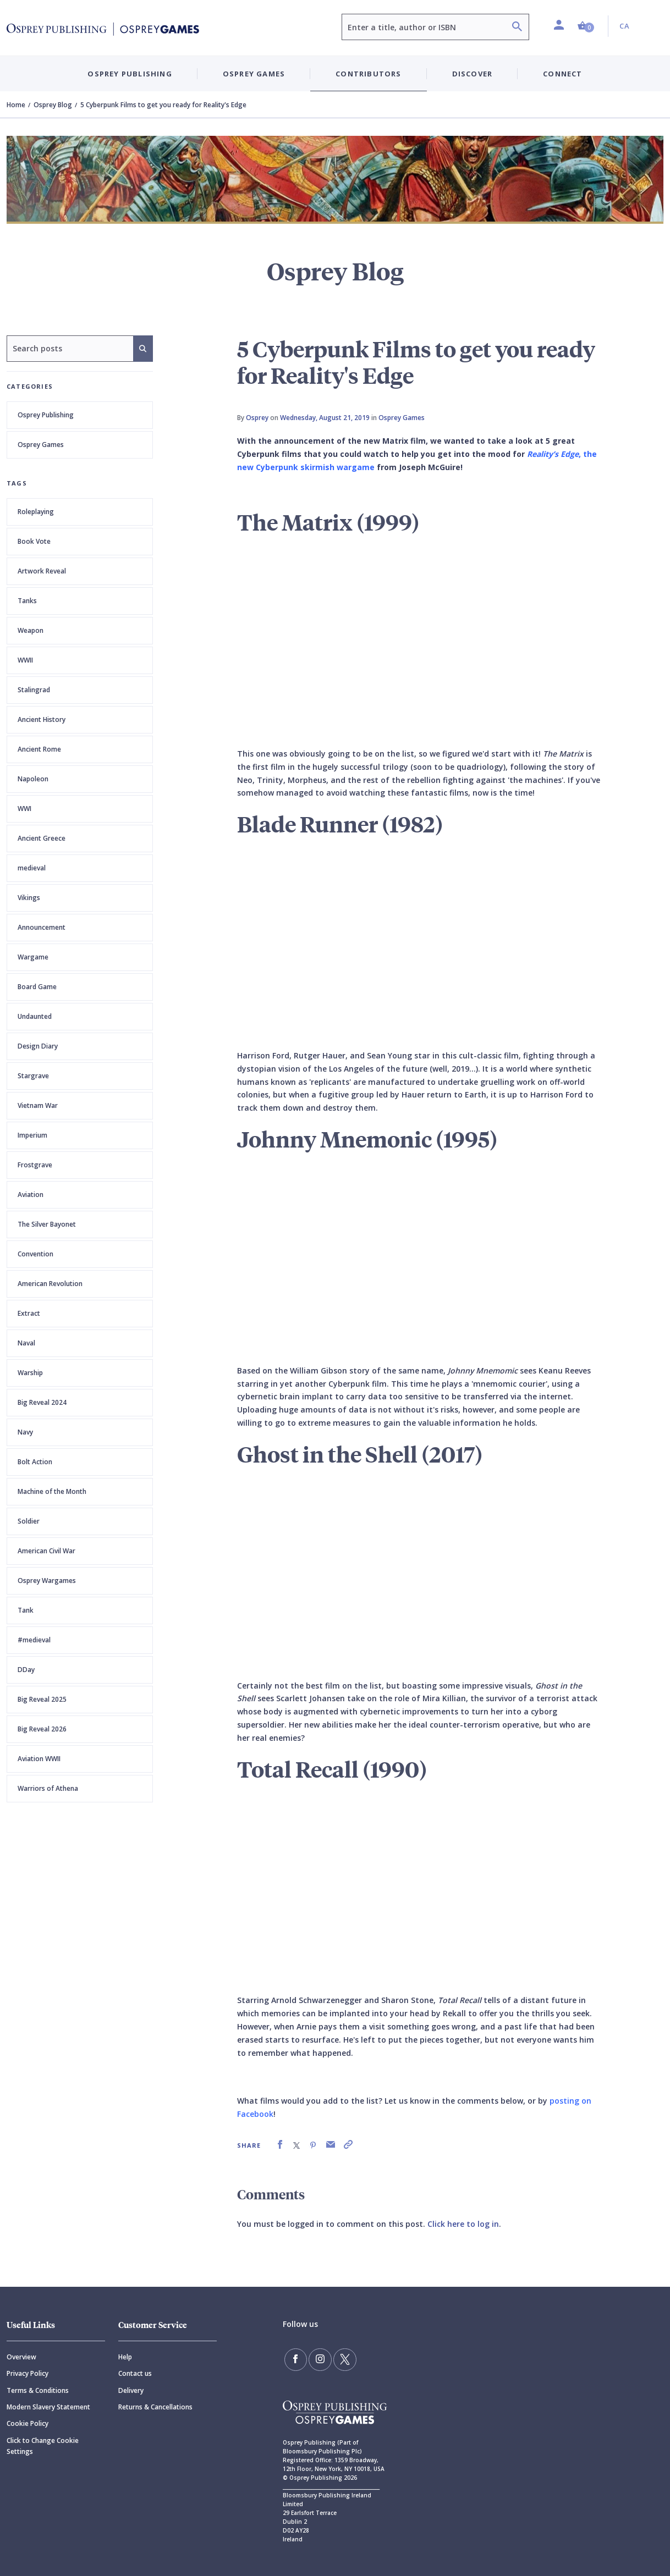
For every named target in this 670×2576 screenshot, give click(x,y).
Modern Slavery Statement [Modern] (48, 2407)
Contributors (368, 74)
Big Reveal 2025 (42, 1699)
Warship (30, 1372)
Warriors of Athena (48, 1788)
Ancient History (41, 719)
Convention (35, 1254)
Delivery (131, 2390)
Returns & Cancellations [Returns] (155, 2407)
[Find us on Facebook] (295, 2359)
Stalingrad (34, 689)
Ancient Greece (41, 838)
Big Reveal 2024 (42, 1402)
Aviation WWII (39, 1758)
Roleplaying (36, 511)
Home (16, 104)
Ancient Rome (39, 749)
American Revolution (50, 1283)
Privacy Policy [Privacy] (27, 2373)
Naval (26, 1343)
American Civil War (46, 1550)
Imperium (32, 1135)
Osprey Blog (53, 104)
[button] (585, 26)
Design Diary (38, 1046)
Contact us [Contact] (135, 2373)
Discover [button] (472, 74)
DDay (26, 1669)
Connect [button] (562, 74)
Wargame (33, 957)
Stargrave (33, 1075)
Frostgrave (35, 1165)
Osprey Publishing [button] (129, 74)
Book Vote (34, 541)
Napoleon (33, 779)
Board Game (37, 986)
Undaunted (35, 1016)
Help (125, 2357)
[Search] (517, 28)
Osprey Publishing (46, 415)
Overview (21, 2357)
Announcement (41, 927)
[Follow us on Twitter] (343, 2359)
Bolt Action (35, 1461)
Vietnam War (38, 1105)
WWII (25, 660)
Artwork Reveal (42, 571)
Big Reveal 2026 (42, 1729)
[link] (280, 2144)
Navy (25, 1432)
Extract (29, 1313)
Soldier (29, 1521)
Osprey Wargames (47, 1580)
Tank (26, 1610)
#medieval (34, 1640)
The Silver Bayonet (47, 1224)
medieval (32, 868)
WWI (24, 808)
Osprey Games (41, 444)
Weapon (30, 630)
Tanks (27, 600)
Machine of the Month (52, 1491)
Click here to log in (463, 2224)
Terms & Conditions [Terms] (38, 2390)
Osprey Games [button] (254, 74)
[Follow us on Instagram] (319, 2359)
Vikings (29, 897)
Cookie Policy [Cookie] (27, 2423)
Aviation (30, 1194)
